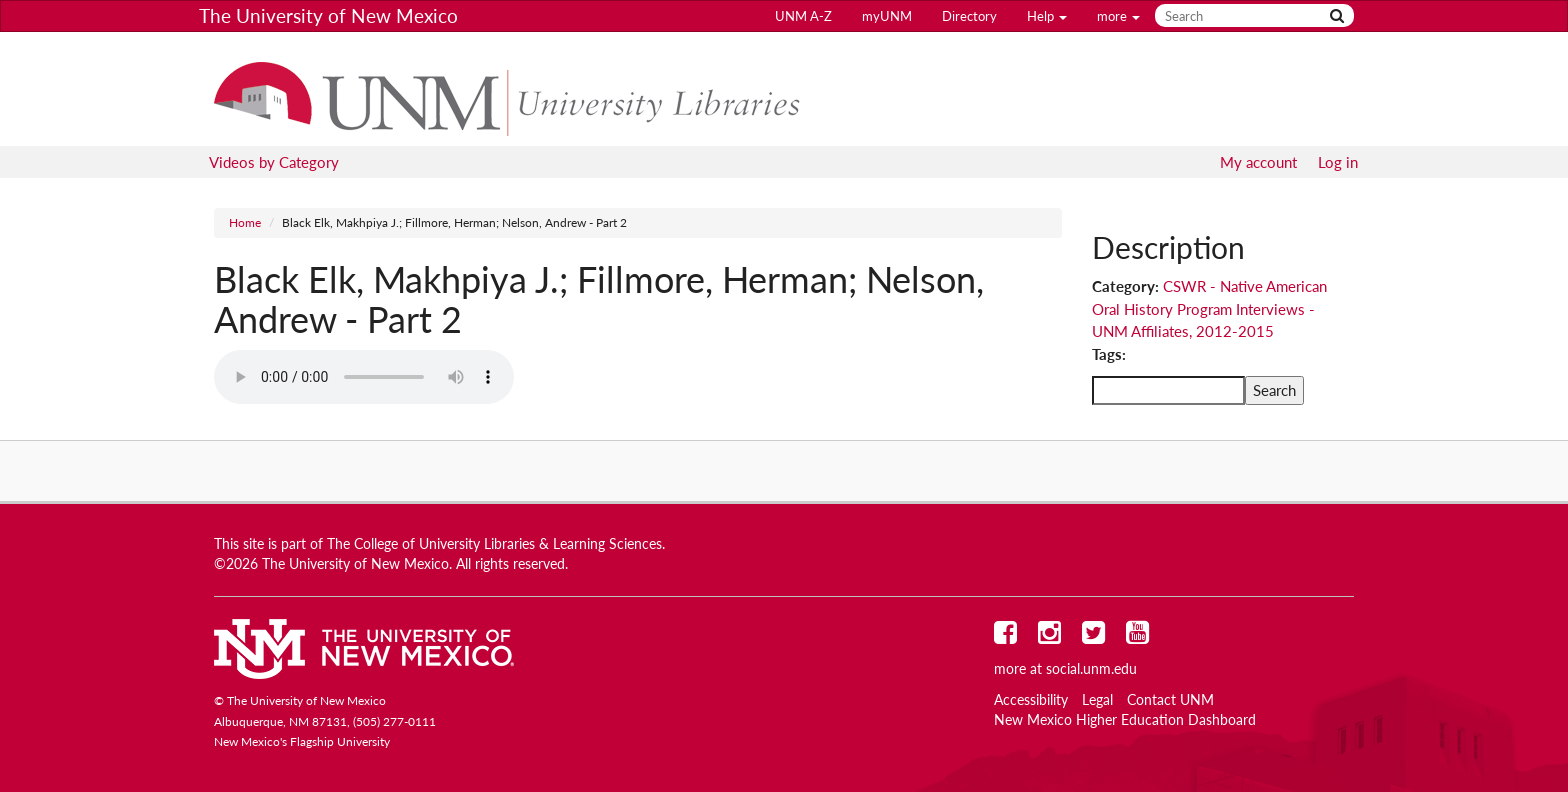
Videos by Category (274, 162)
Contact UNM (1170, 700)
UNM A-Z (803, 16)
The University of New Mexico (328, 15)
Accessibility (1031, 700)
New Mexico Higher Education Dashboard (1125, 720)
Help (1047, 16)
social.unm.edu (1091, 669)
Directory (969, 16)
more (1118, 16)
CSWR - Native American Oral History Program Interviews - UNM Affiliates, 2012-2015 (1209, 308)
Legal (1097, 700)
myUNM (887, 16)
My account (1258, 162)
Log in (1338, 162)
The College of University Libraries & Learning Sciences (494, 544)
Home (245, 222)
